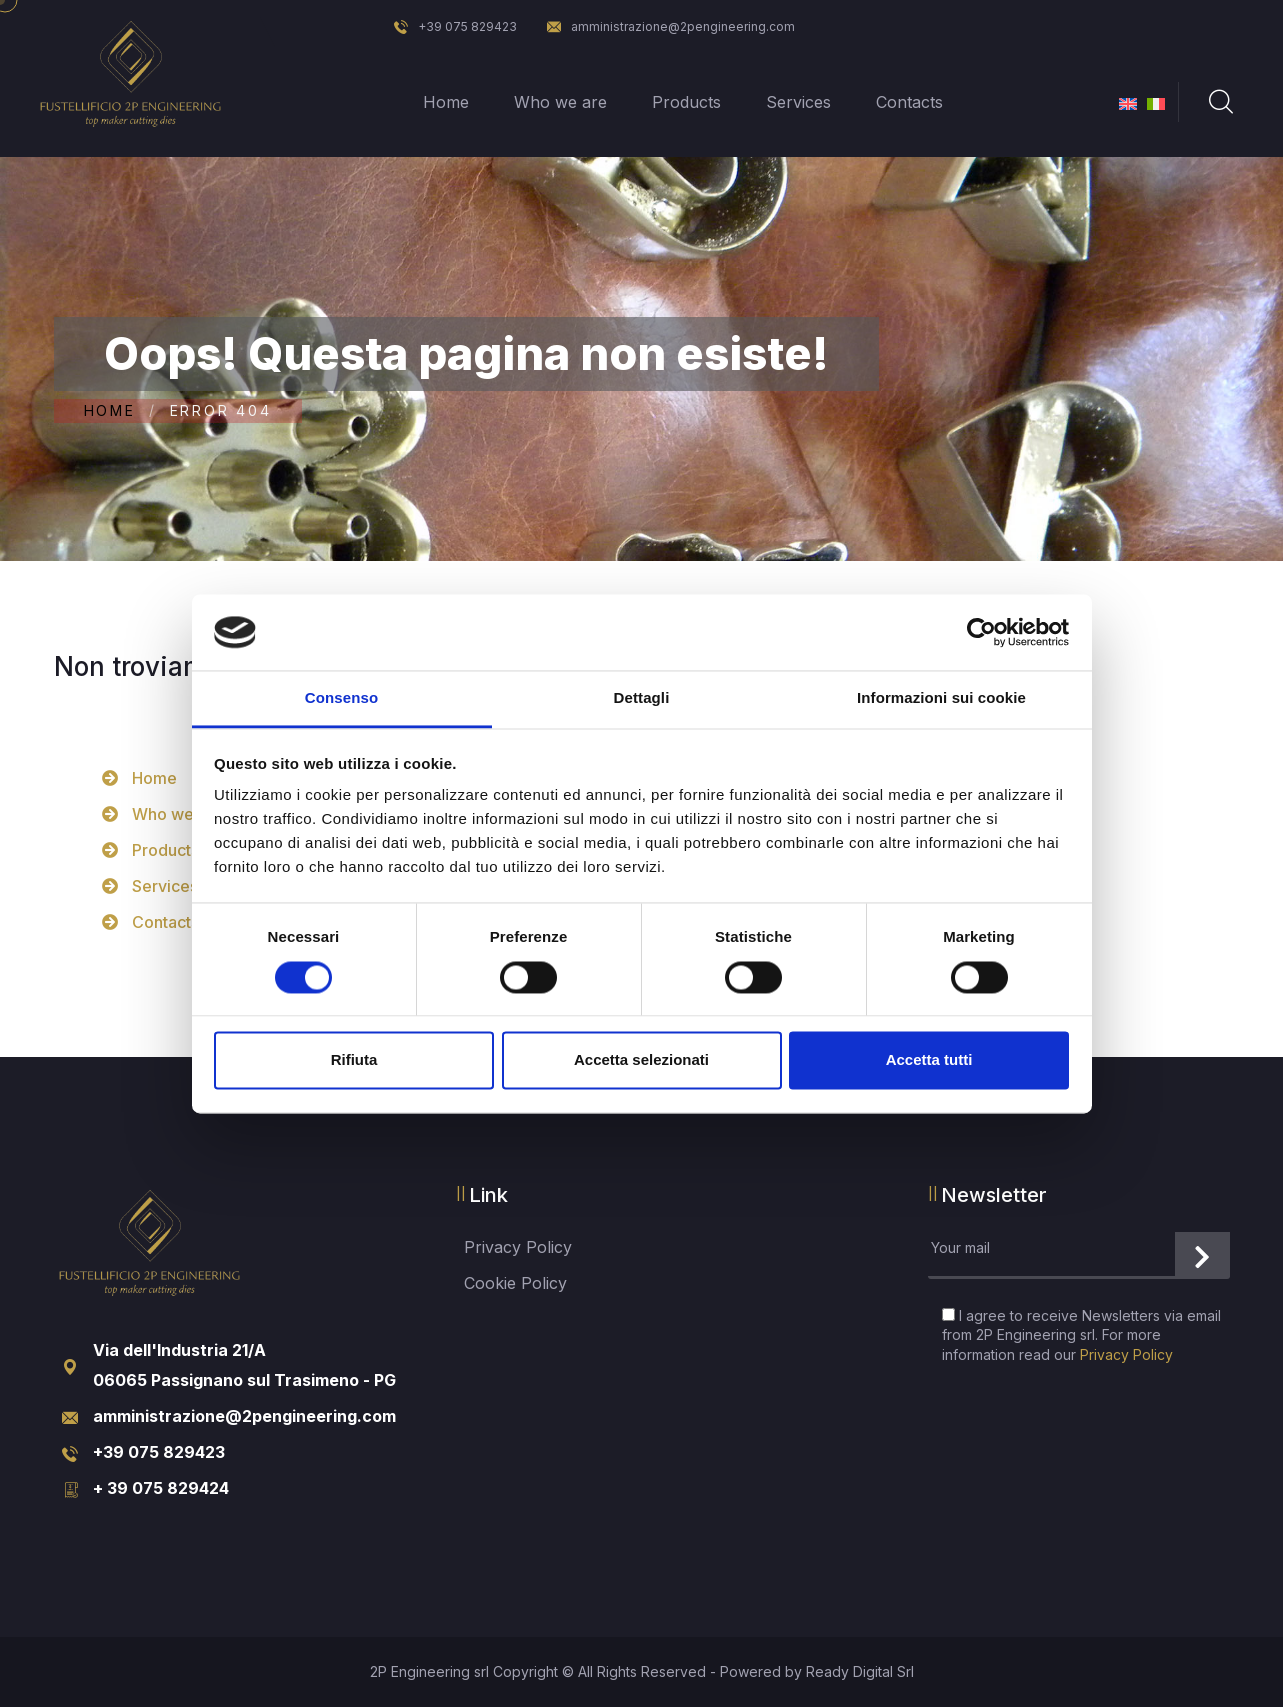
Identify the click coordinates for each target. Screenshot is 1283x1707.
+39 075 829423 (455, 26)
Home (446, 102)
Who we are (560, 102)
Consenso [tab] (341, 698)
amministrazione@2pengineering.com (671, 26)
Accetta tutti (929, 1060)
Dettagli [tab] (642, 698)
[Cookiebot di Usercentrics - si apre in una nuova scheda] (981, 632)
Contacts (909, 102)
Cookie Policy (515, 1283)
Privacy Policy (518, 1247)
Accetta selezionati (641, 1060)
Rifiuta (354, 1060)
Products (686, 102)
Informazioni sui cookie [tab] (941, 698)
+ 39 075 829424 (161, 1488)
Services (798, 102)
